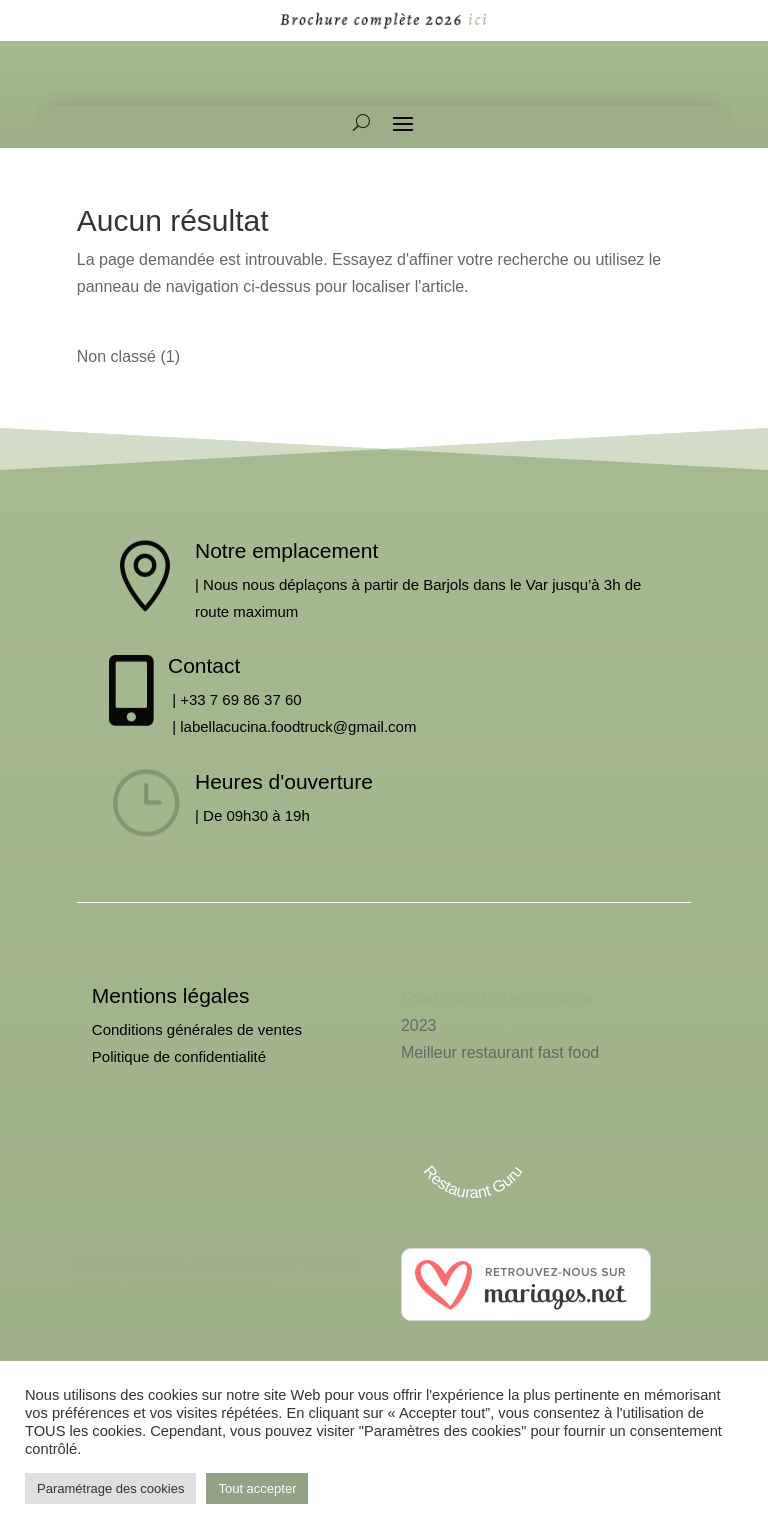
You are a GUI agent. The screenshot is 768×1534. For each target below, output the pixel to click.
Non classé (116, 367)
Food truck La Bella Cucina (497, 1009)
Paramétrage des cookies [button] (110, 1488)
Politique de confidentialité (179, 1067)
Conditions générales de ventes (197, 1040)
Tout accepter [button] (257, 1488)
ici (467, 19)
